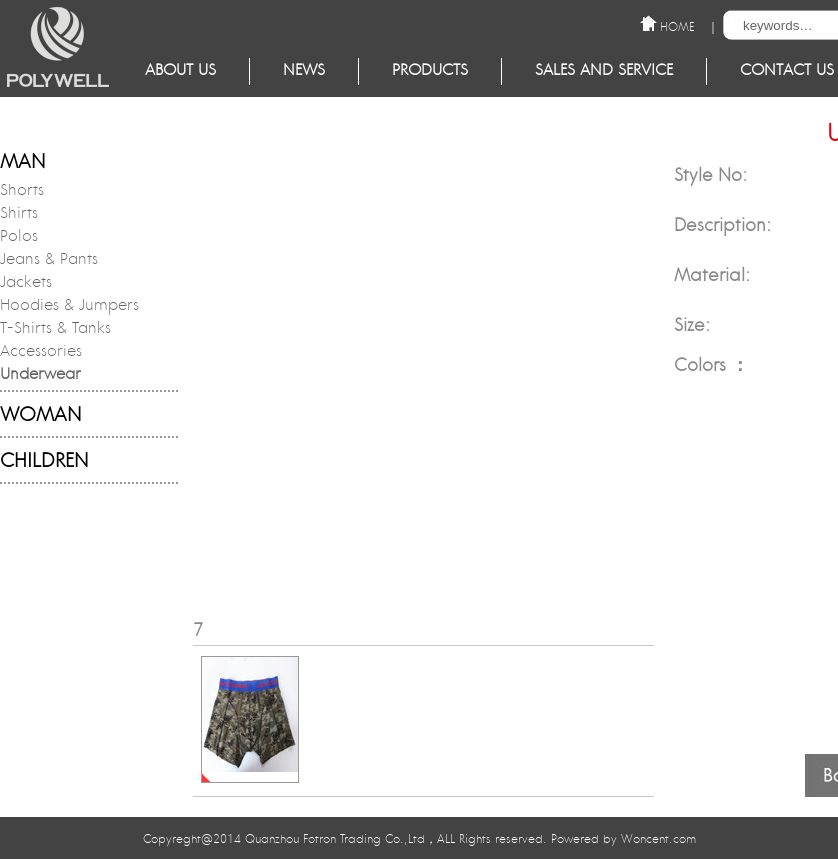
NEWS (304, 71)
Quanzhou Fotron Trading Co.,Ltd (335, 840)
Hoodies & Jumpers (69, 307)
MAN (22, 163)
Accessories (41, 353)
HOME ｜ (689, 25)
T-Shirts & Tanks (55, 330)
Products (430, 71)
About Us (180, 71)
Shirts (19, 215)
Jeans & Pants (49, 261)
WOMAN (40, 416)
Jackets (26, 284)
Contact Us (787, 71)
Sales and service (604, 71)
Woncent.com (658, 840)
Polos (19, 238)
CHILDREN (44, 462)
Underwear (40, 376)
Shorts (22, 192)
